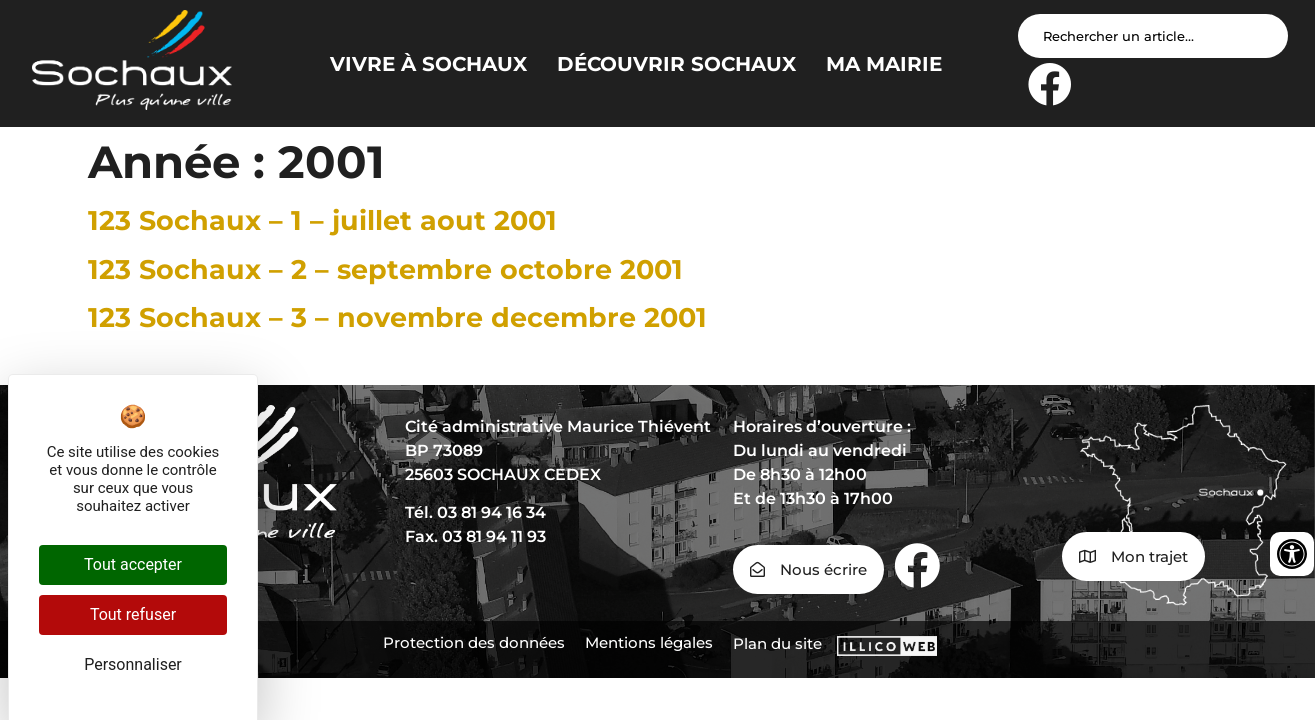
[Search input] (1153, 36)
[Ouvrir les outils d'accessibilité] (1292, 554)
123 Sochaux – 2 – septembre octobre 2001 (385, 269)
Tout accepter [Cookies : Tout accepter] (133, 564)
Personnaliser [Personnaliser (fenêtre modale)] (133, 664)
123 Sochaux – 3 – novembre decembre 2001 (397, 317)
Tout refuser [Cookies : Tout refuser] (133, 614)
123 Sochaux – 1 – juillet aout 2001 (322, 220)
